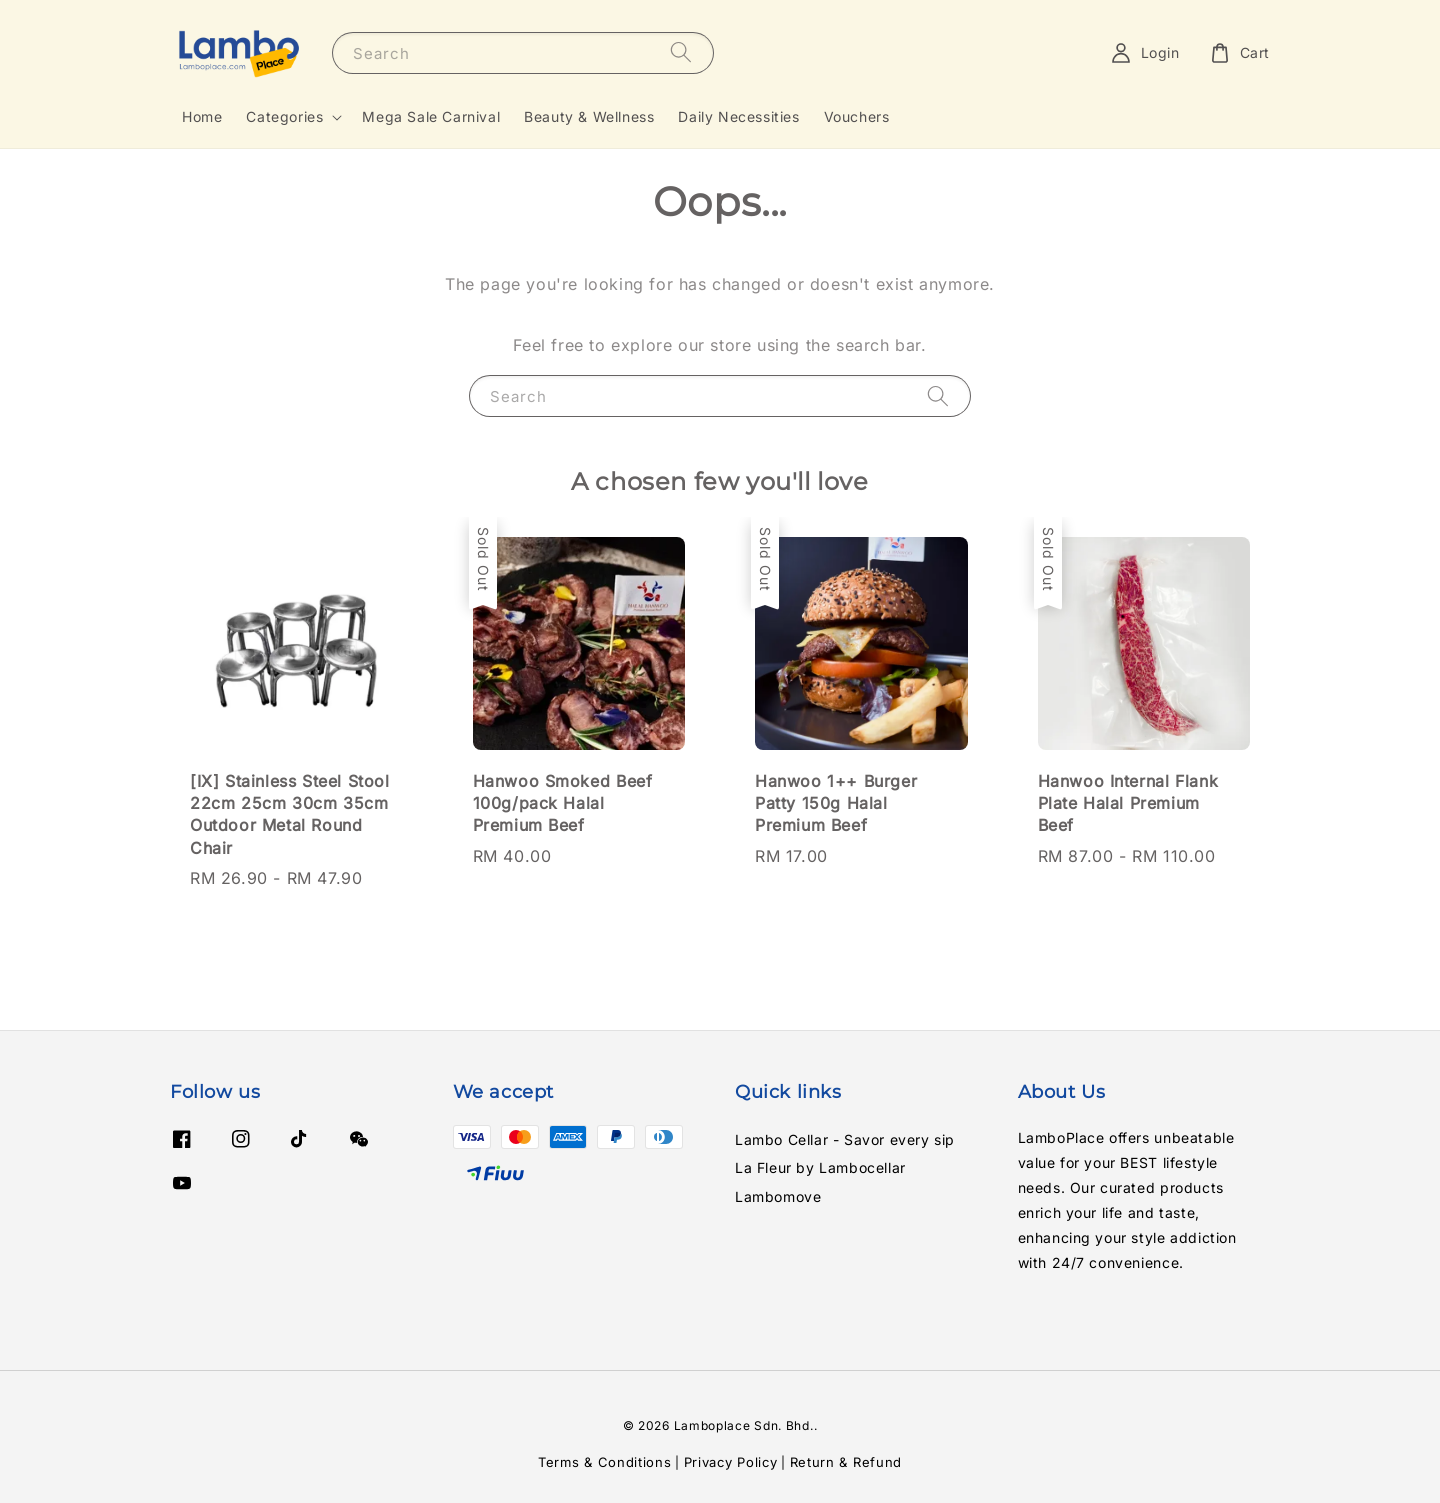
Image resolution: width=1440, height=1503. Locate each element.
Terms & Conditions (605, 1462)
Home (202, 116)
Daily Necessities (738, 116)
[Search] (681, 52)
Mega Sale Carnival (431, 116)
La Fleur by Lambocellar (820, 1167)
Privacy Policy (731, 1462)
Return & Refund (846, 1462)
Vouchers (857, 116)
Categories (284, 116)
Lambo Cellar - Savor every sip (845, 1139)
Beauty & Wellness (589, 116)
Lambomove (778, 1196)
